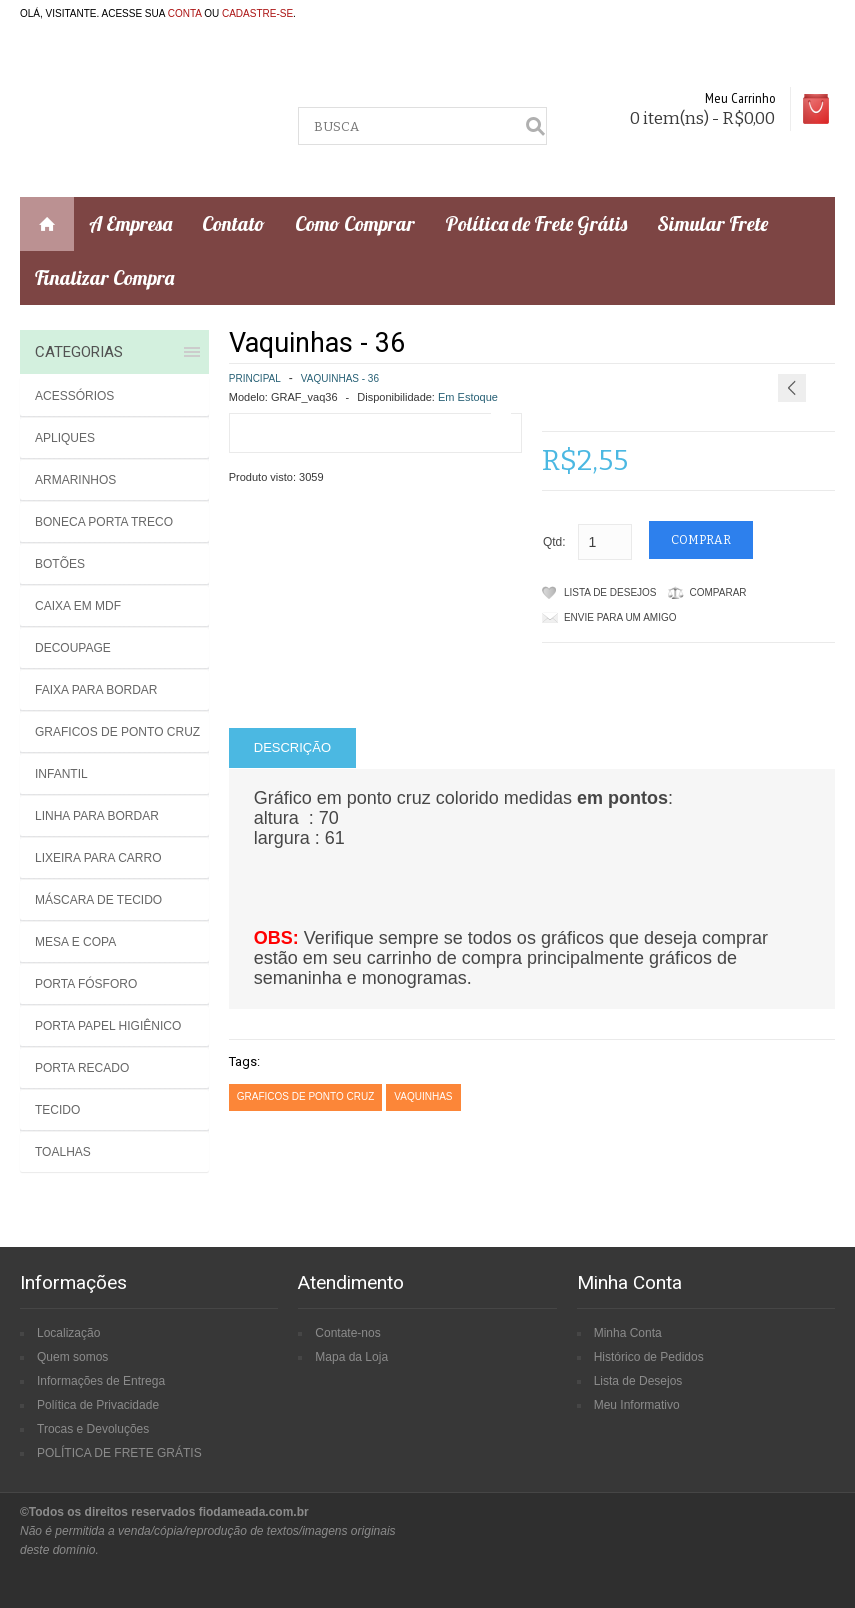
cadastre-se (257, 13)
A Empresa (130, 223)
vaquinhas (423, 1096)
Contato (233, 223)
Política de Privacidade (98, 1405)
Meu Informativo (637, 1405)
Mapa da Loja (351, 1357)
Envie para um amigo (620, 617)
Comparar (718, 592)
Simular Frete (712, 223)
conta (185, 13)
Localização (68, 1333)
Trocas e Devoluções (93, 1429)
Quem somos (72, 1357)
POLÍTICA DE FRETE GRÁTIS (119, 1453)
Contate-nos (347, 1333)
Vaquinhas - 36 (340, 378)
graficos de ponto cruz (306, 1096)
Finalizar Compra (104, 277)
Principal (255, 378)
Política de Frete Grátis (536, 223)
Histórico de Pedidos (649, 1357)
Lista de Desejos (610, 592)
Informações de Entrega (101, 1381)
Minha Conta (628, 1333)
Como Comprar (355, 223)
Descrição (292, 747)
